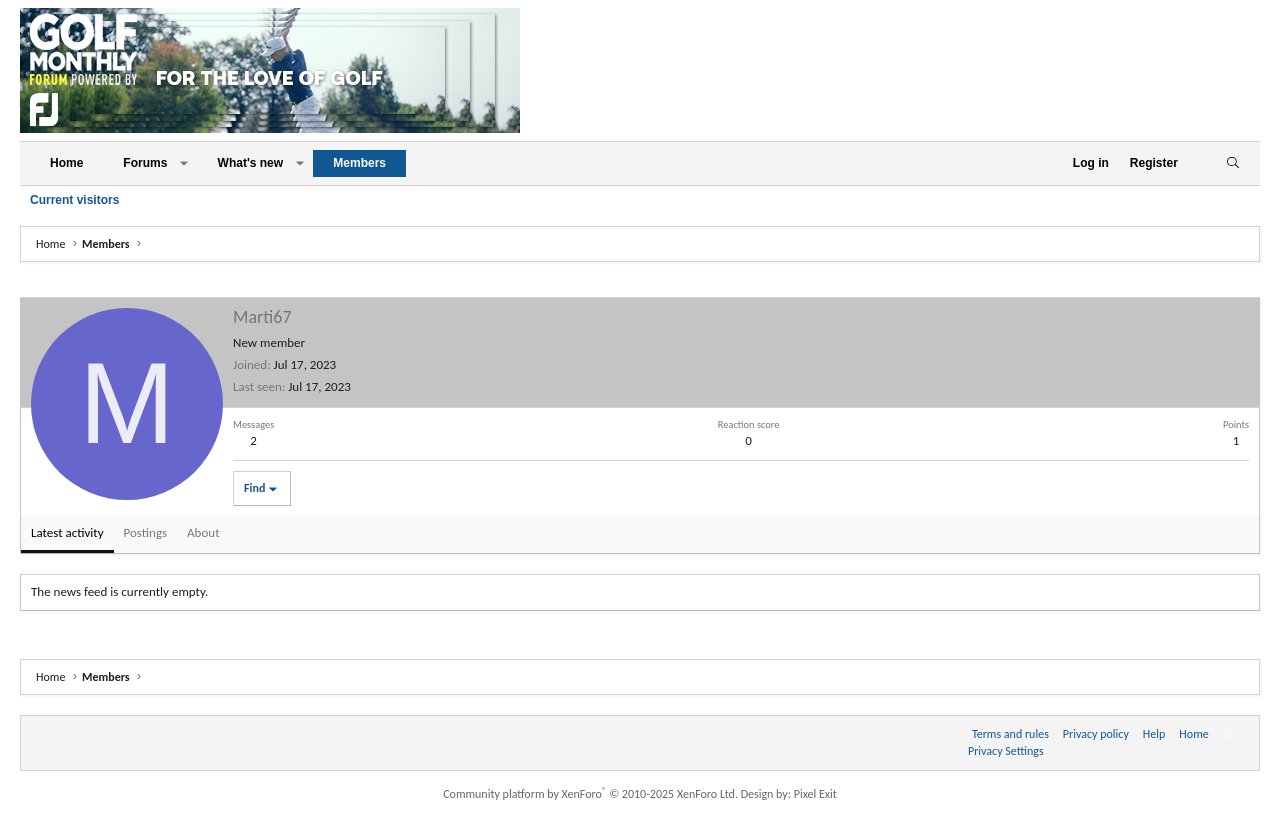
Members (359, 163)
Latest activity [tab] (67, 532)
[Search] (1232, 163)
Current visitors (74, 200)
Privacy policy (1096, 734)
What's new (251, 163)
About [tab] (203, 532)
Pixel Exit (815, 794)
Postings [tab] (146, 532)
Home (66, 163)
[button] (184, 163)
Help (1154, 734)
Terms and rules (1010, 734)
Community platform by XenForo (590, 794)
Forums (145, 163)
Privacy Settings (1006, 751)
